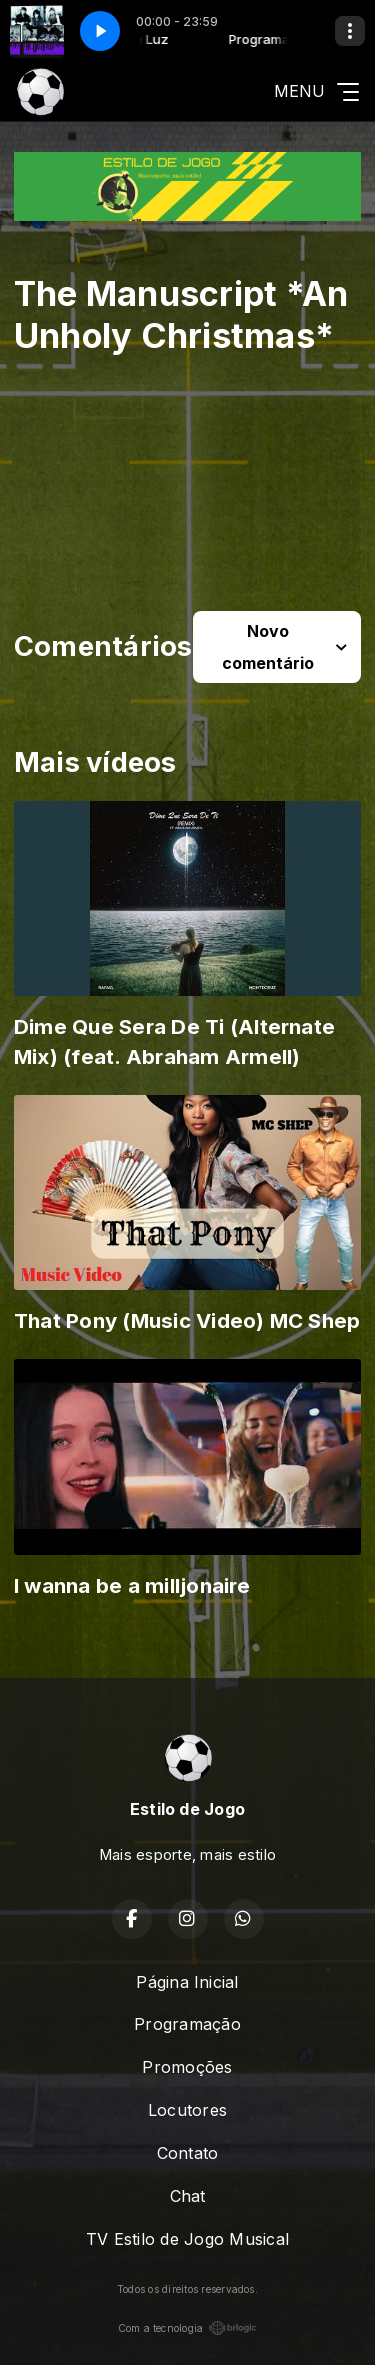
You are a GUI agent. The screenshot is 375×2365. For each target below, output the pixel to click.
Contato (188, 2153)
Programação (187, 2024)
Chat (188, 2196)
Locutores (187, 2110)
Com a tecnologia (188, 2328)
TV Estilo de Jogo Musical (187, 2239)
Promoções (187, 2067)
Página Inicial (187, 1982)
